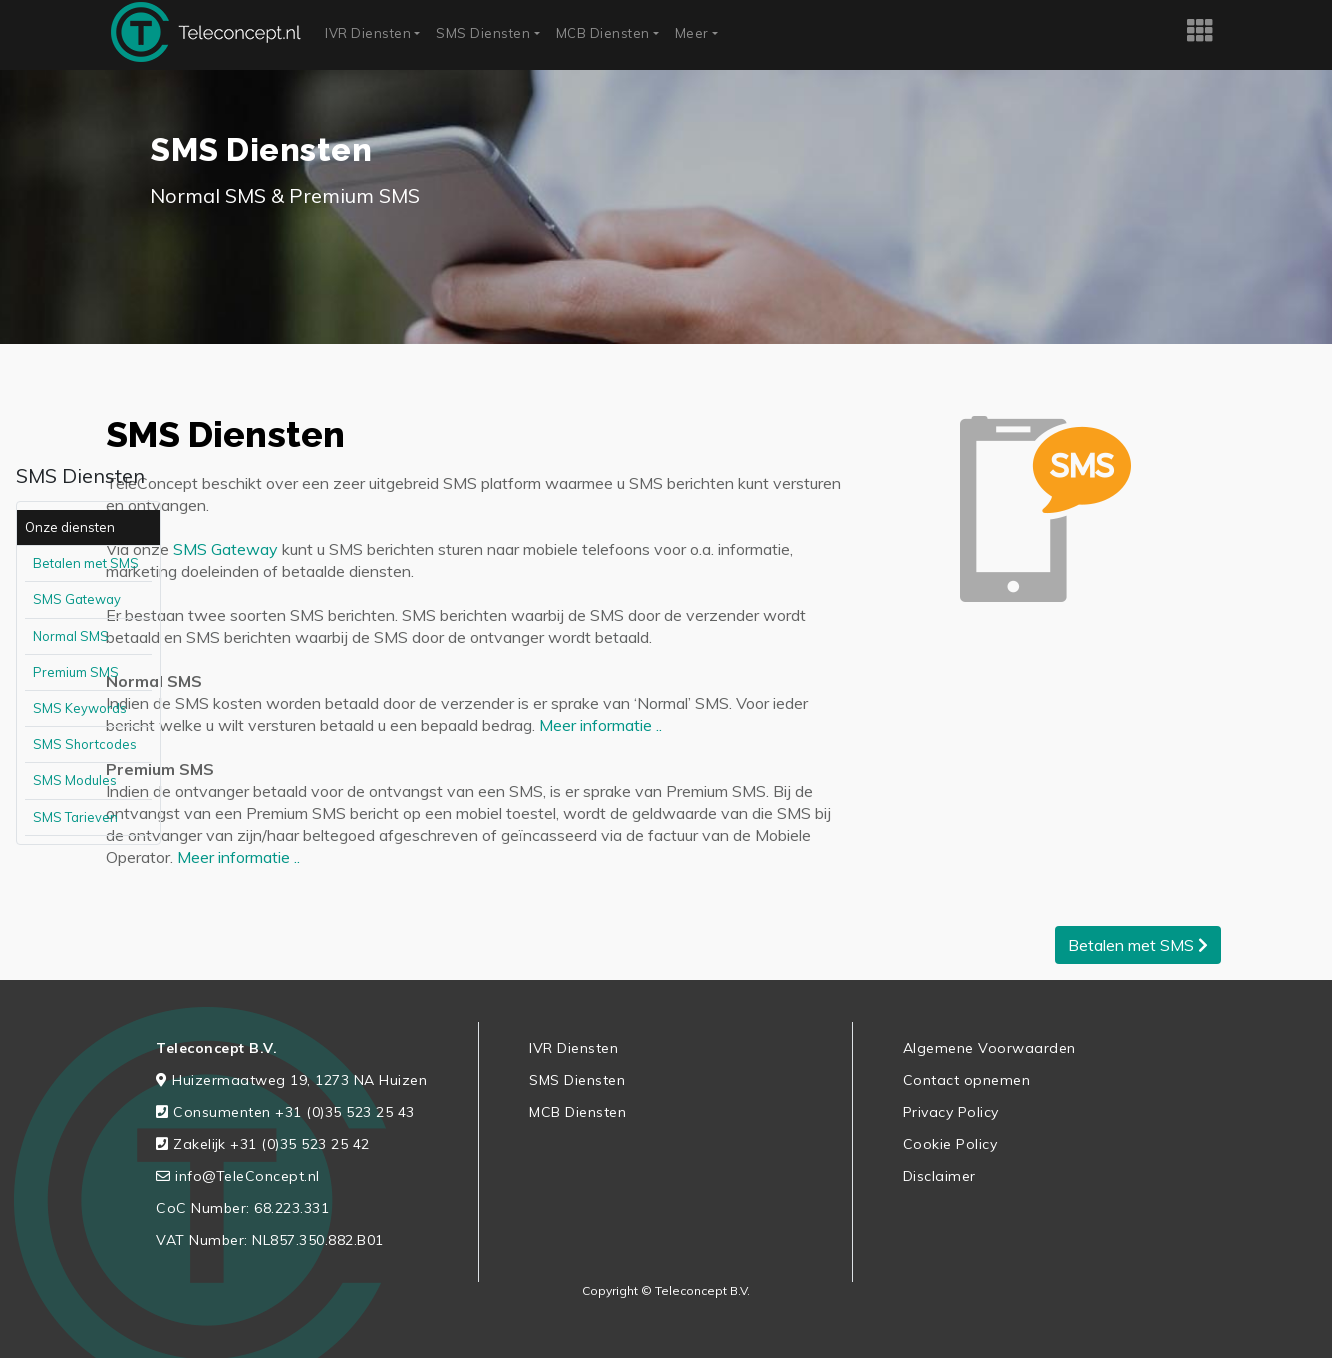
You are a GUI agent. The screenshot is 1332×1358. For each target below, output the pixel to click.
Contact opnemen (967, 1080)
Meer (692, 33)
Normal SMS (71, 636)
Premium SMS (76, 672)
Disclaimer (939, 1176)
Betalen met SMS (86, 563)
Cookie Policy (950, 1144)
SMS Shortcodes (85, 744)
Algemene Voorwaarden (989, 1048)
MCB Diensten (603, 33)
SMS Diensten (483, 33)
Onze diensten (70, 527)
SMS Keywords (80, 708)
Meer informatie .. (600, 725)
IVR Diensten (368, 33)
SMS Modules (75, 780)
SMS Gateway (77, 599)
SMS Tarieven (75, 817)
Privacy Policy (951, 1112)
